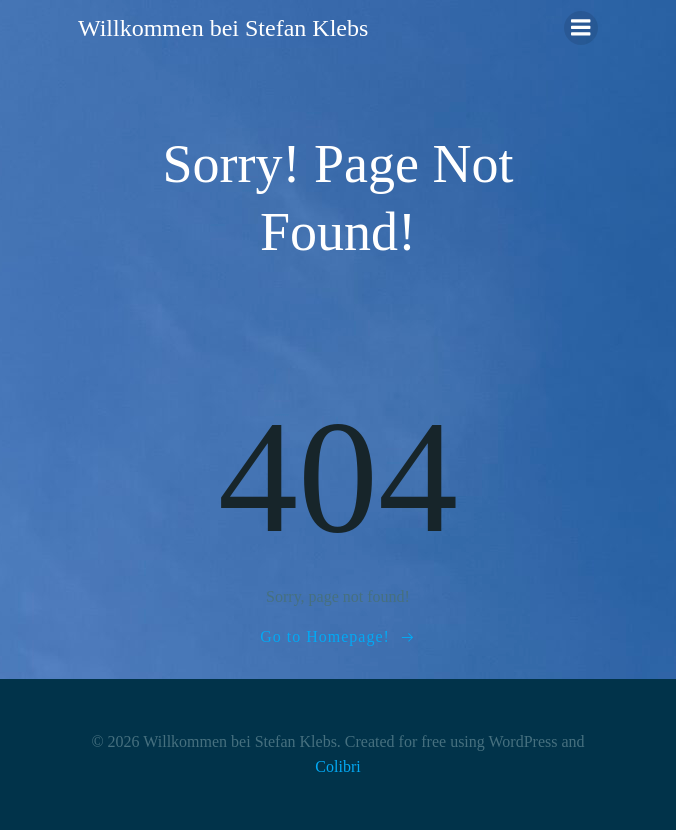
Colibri (337, 766)
